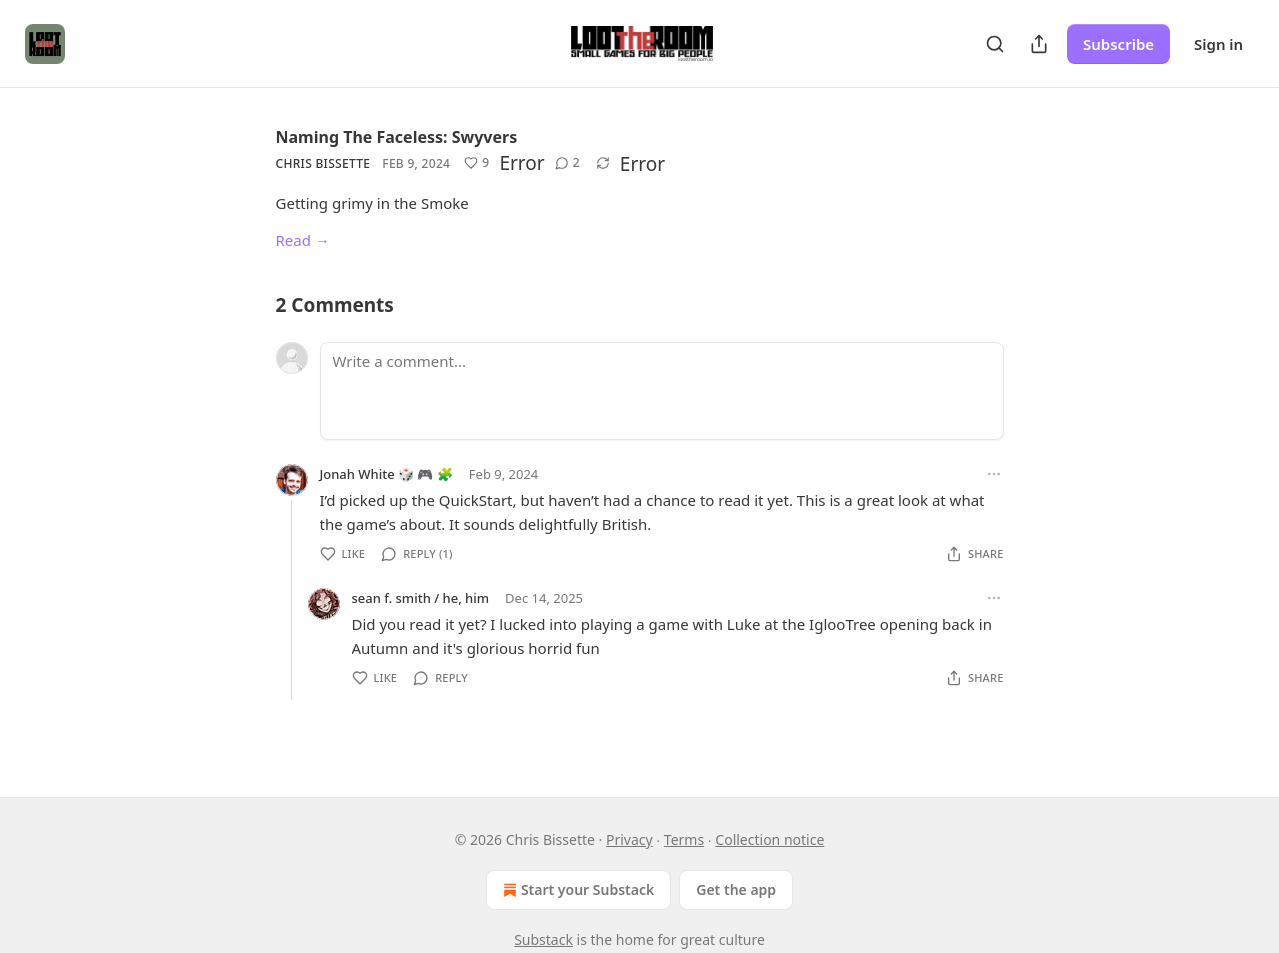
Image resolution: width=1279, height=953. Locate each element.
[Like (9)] (476, 163)
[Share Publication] (1039, 44)
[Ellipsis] (994, 474)
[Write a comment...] (662, 391)
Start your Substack (576, 890)
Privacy (629, 839)
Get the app (736, 889)
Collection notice (769, 839)
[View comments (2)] (567, 163)
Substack (543, 939)
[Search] (995, 44)
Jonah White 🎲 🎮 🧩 (386, 474)
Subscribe (1118, 44)
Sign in (1218, 44)
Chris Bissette (323, 163)
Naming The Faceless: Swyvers (397, 137)
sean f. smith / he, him (421, 598)
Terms (684, 839)
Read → (303, 240)
